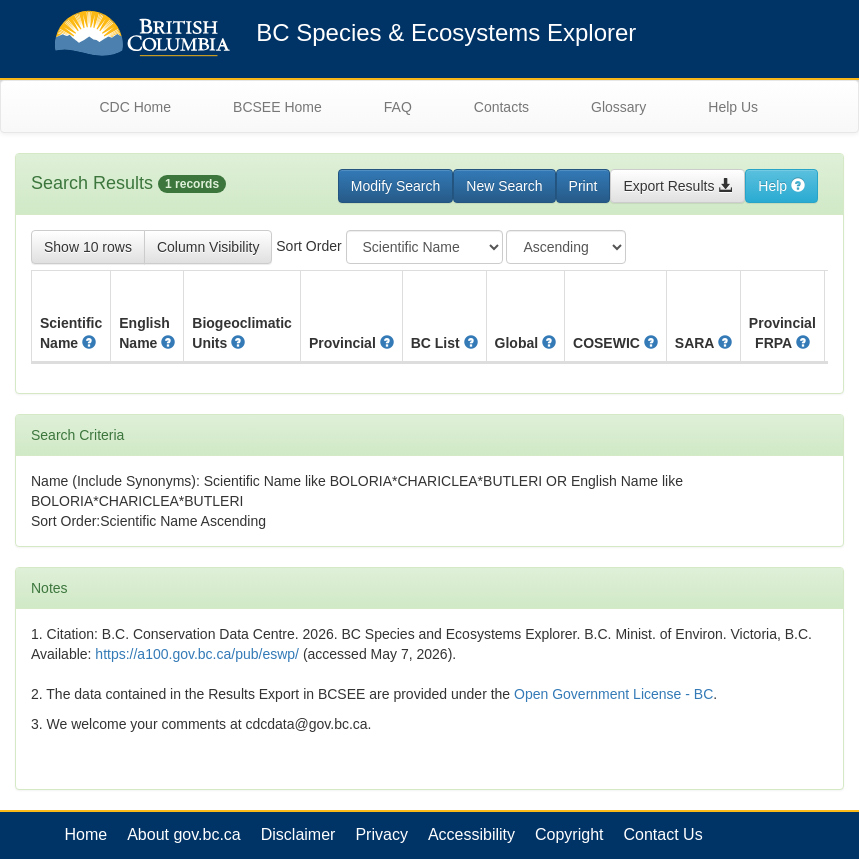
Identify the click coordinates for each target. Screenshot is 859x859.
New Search (504, 186)
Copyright (569, 834)
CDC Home (136, 107)
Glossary (618, 107)
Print (583, 186)
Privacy (381, 834)
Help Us (733, 107)
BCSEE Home (277, 107)
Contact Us (663, 834)
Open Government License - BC (613, 694)
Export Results (677, 186)
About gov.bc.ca (184, 834)
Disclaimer (298, 834)
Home (86, 834)
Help (781, 186)
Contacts (501, 107)
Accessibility (471, 834)
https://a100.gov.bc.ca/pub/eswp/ (197, 654)
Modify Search (395, 186)
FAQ (398, 107)
